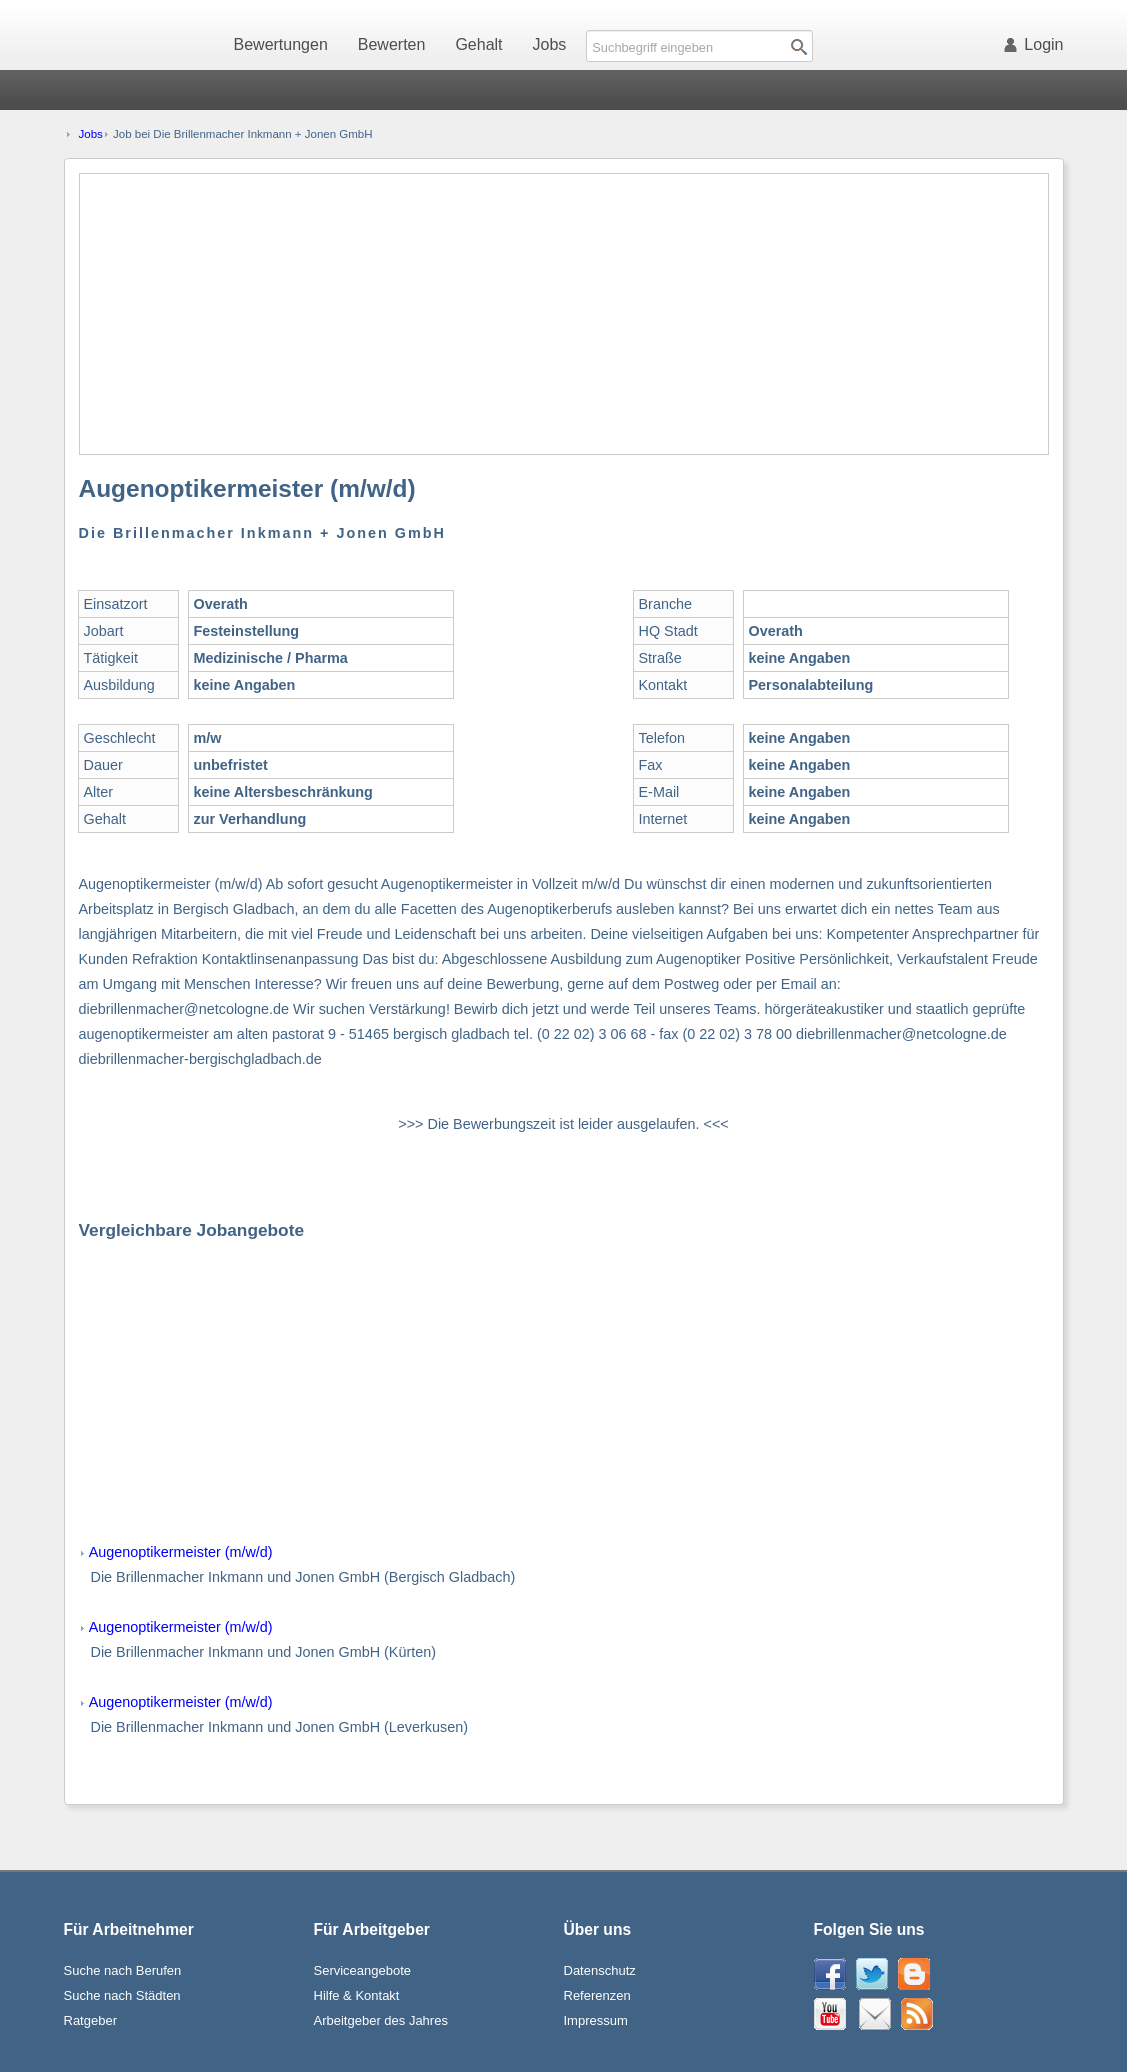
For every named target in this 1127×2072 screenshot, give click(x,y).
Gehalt (478, 44)
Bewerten (392, 44)
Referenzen (597, 1995)
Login (1037, 44)
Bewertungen (281, 44)
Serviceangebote (363, 1970)
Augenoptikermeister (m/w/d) (181, 1552)
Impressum (596, 2020)
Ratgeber (90, 2020)
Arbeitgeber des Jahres (381, 2020)
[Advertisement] (565, 314)
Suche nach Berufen (123, 1970)
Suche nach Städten (122, 1995)
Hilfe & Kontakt (357, 1995)
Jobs (550, 44)
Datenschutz (600, 1970)
